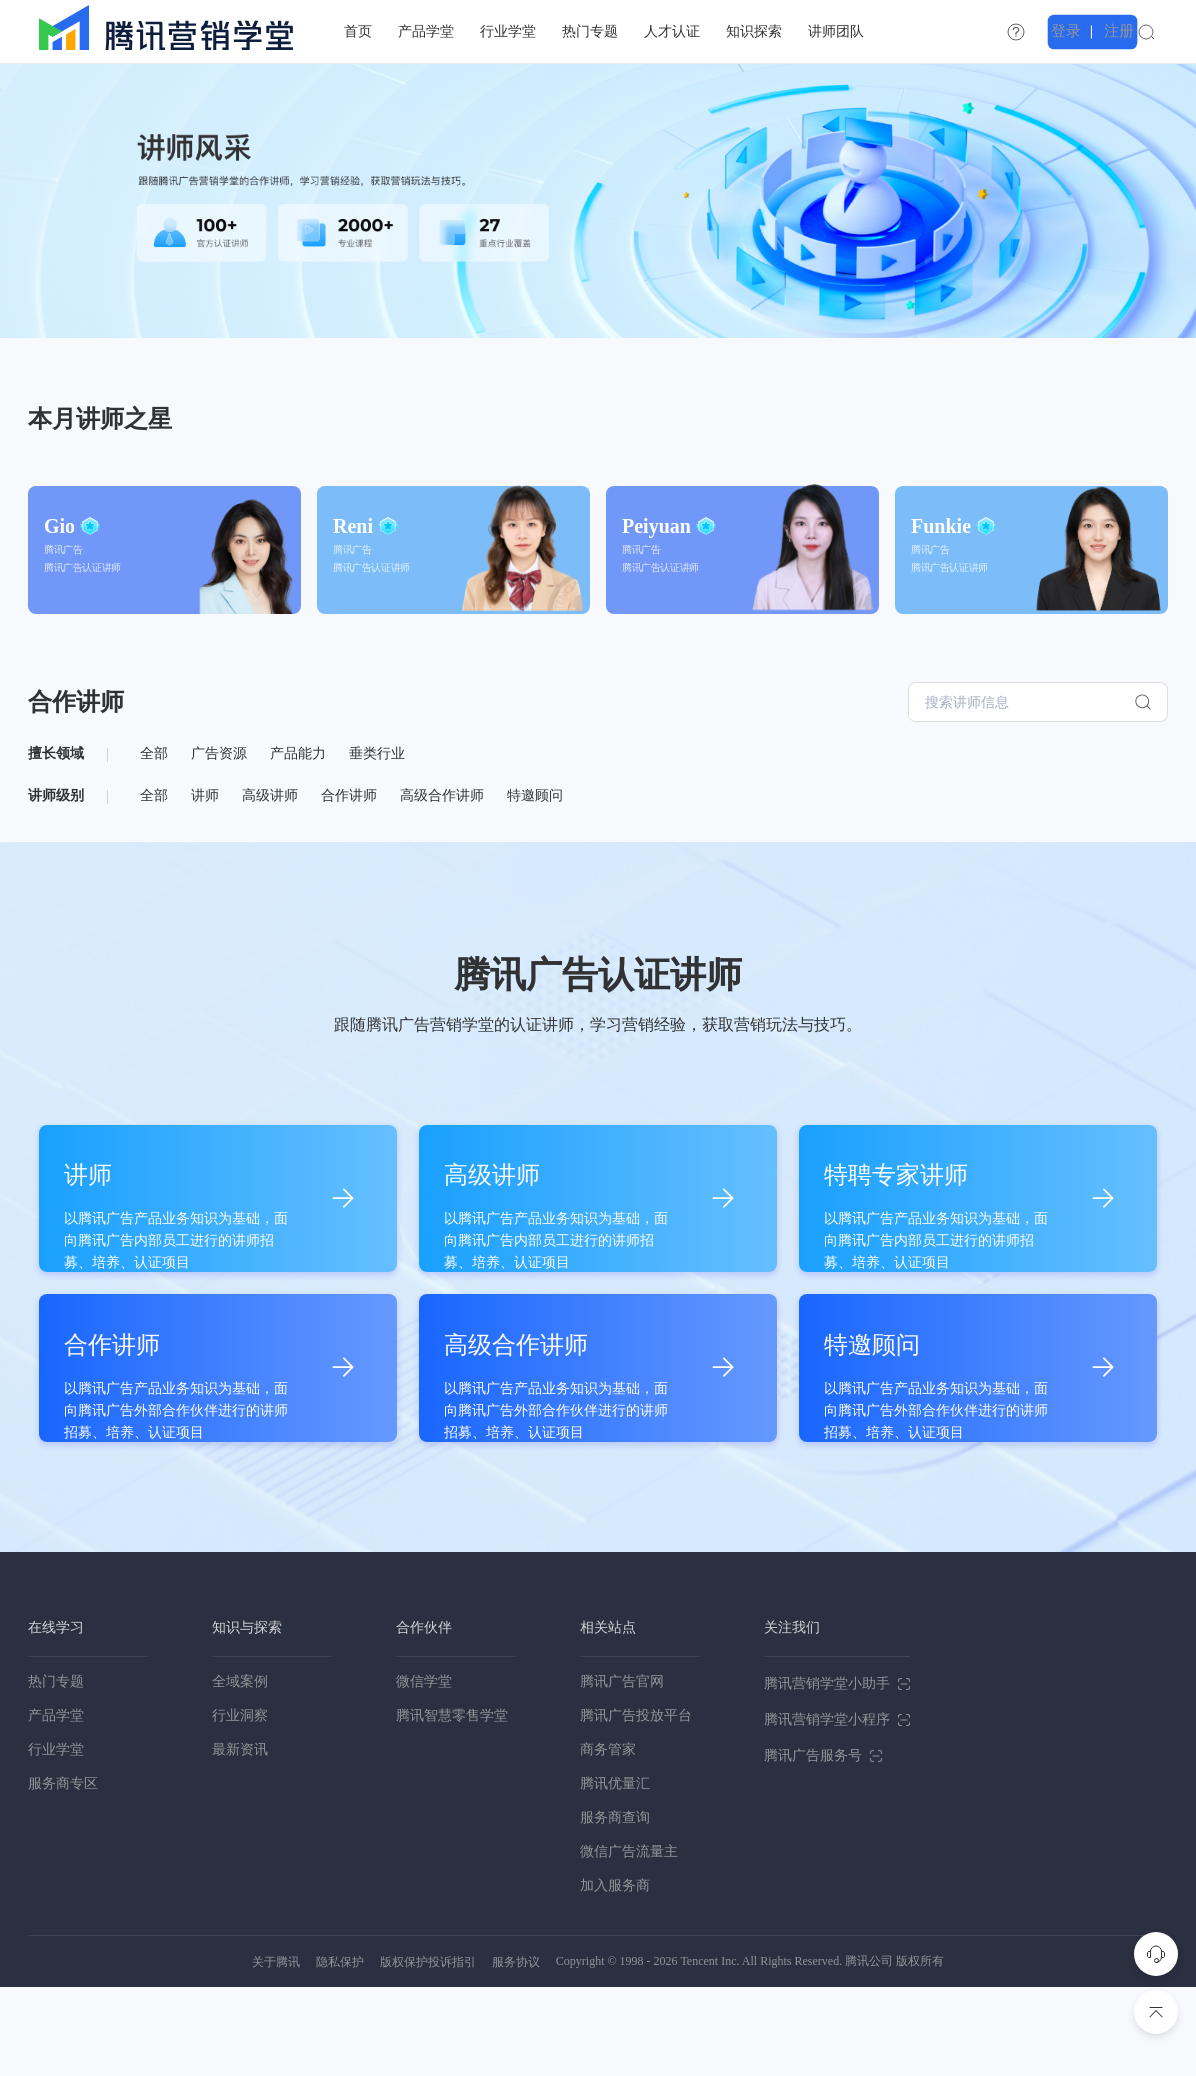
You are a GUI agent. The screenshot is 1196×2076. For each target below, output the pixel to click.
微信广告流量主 (629, 1940)
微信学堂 (424, 1770)
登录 (1100, 31)
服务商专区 (63, 1872)
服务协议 (516, 2051)
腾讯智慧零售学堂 (452, 1804)
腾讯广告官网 (622, 1770)
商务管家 (608, 1838)
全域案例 (240, 1770)
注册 (1148, 31)
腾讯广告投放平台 (636, 1804)
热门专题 (56, 1770)
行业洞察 (240, 1804)
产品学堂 (56, 1804)
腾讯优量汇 (615, 1872)
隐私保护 (340, 2051)
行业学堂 (56, 1838)
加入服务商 (615, 1974)
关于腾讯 (276, 2051)
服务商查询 (615, 1906)
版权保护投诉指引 (428, 2051)
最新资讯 (240, 1838)
